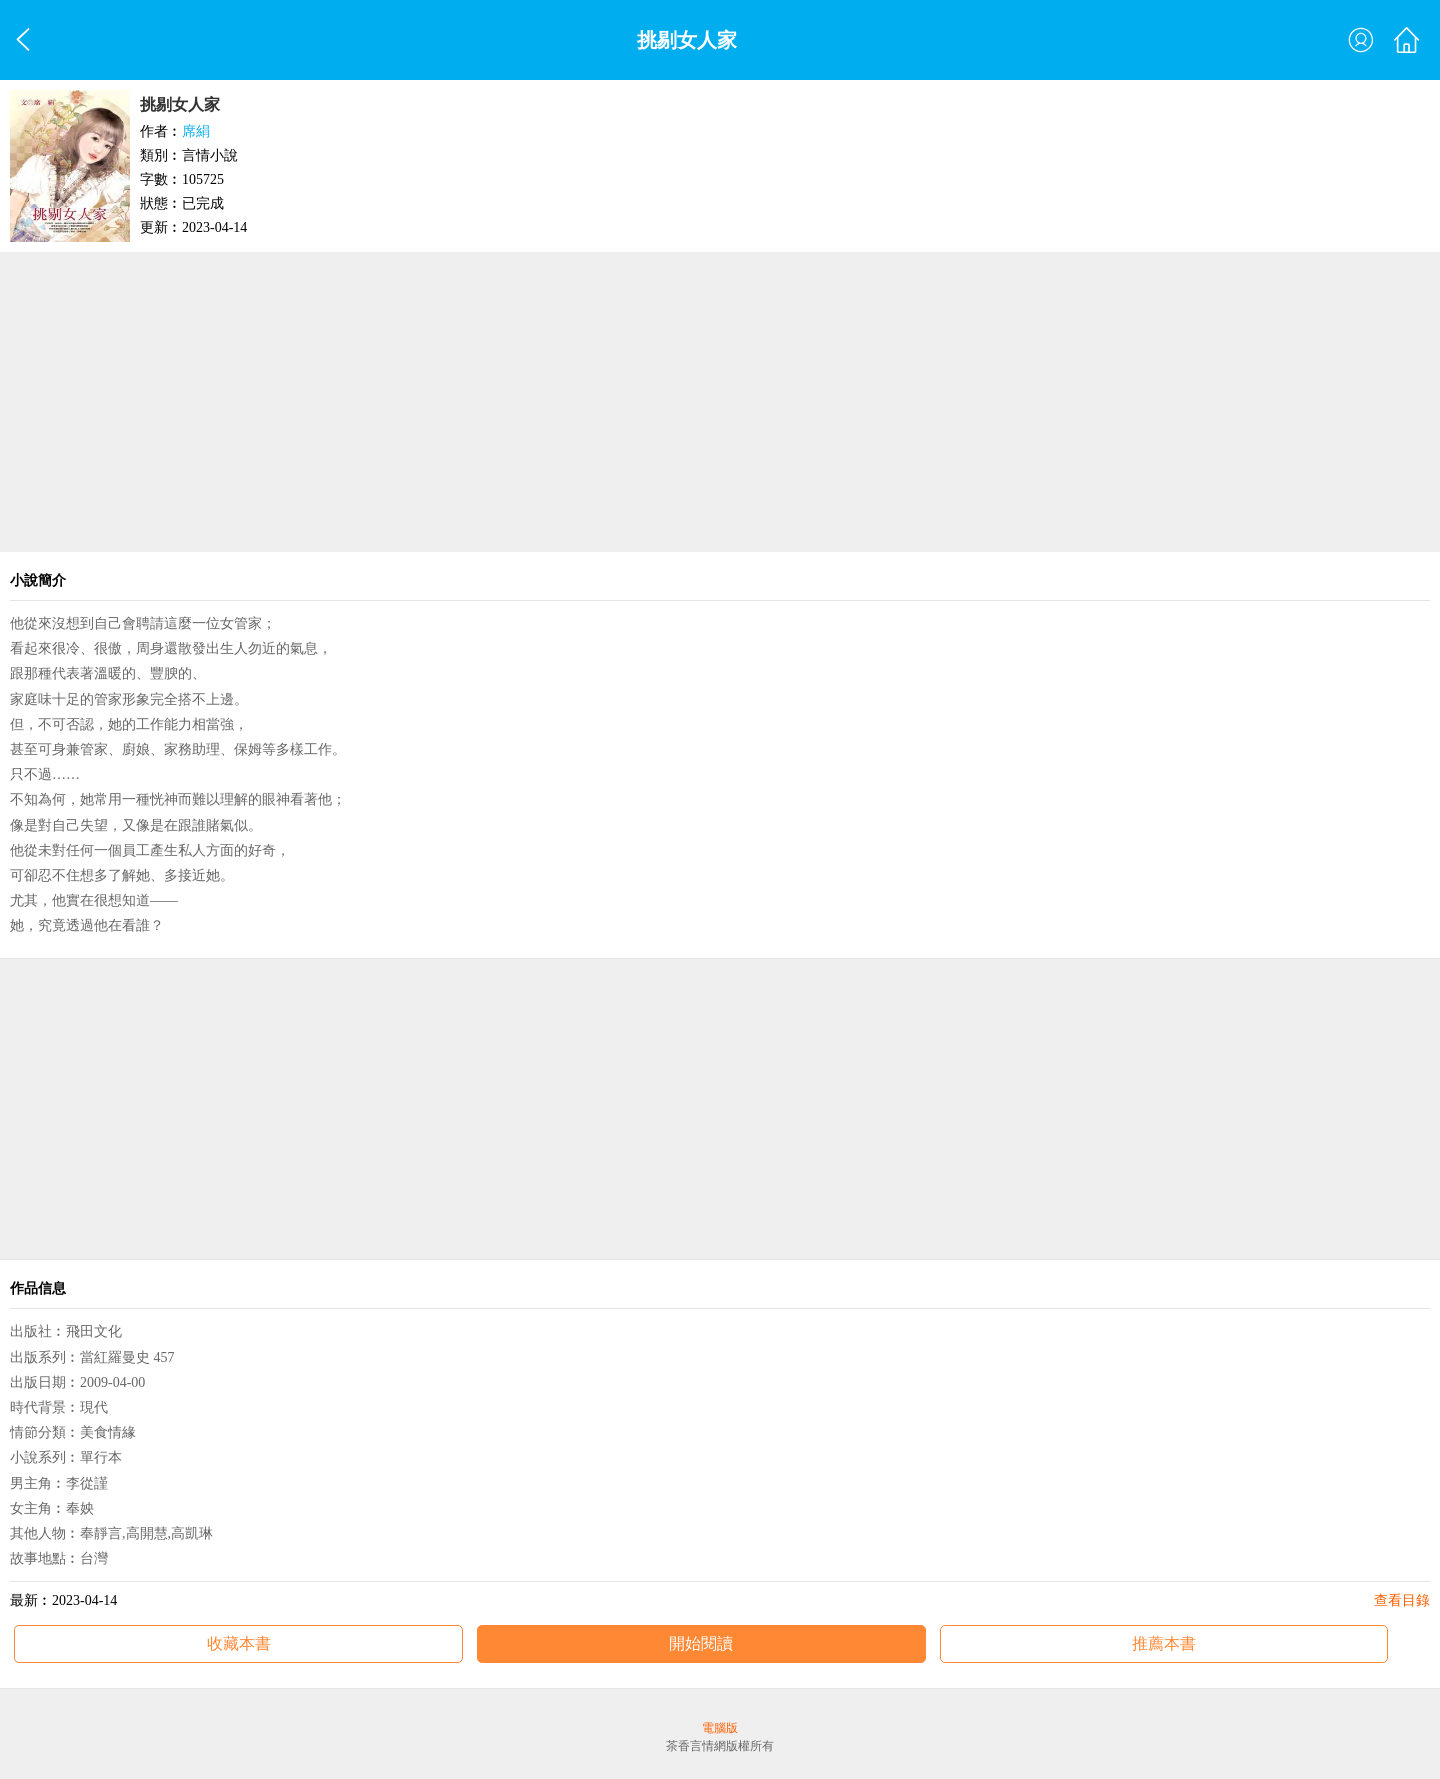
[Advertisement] (720, 402)
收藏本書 (239, 1643)
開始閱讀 (701, 1643)
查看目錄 (1402, 1600)
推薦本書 (1164, 1643)
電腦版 (720, 1728)
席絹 (196, 131)
